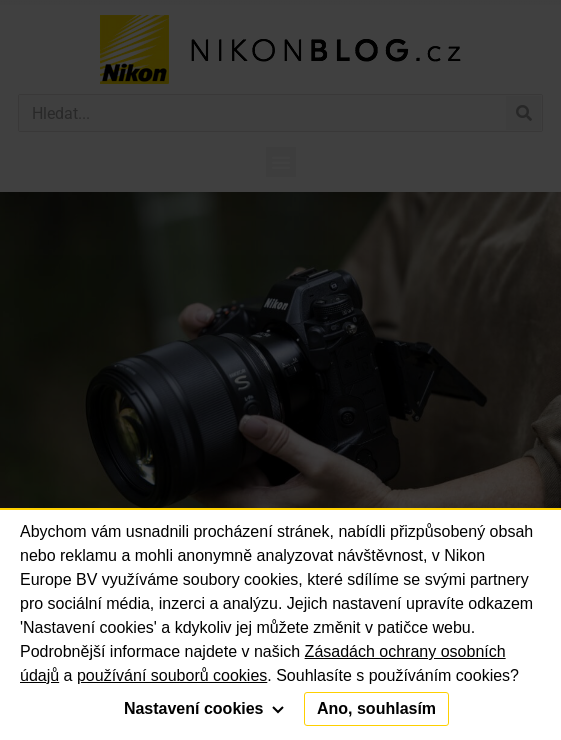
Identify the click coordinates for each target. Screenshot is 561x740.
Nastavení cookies (204, 708)
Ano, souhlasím (376, 708)
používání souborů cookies (172, 675)
